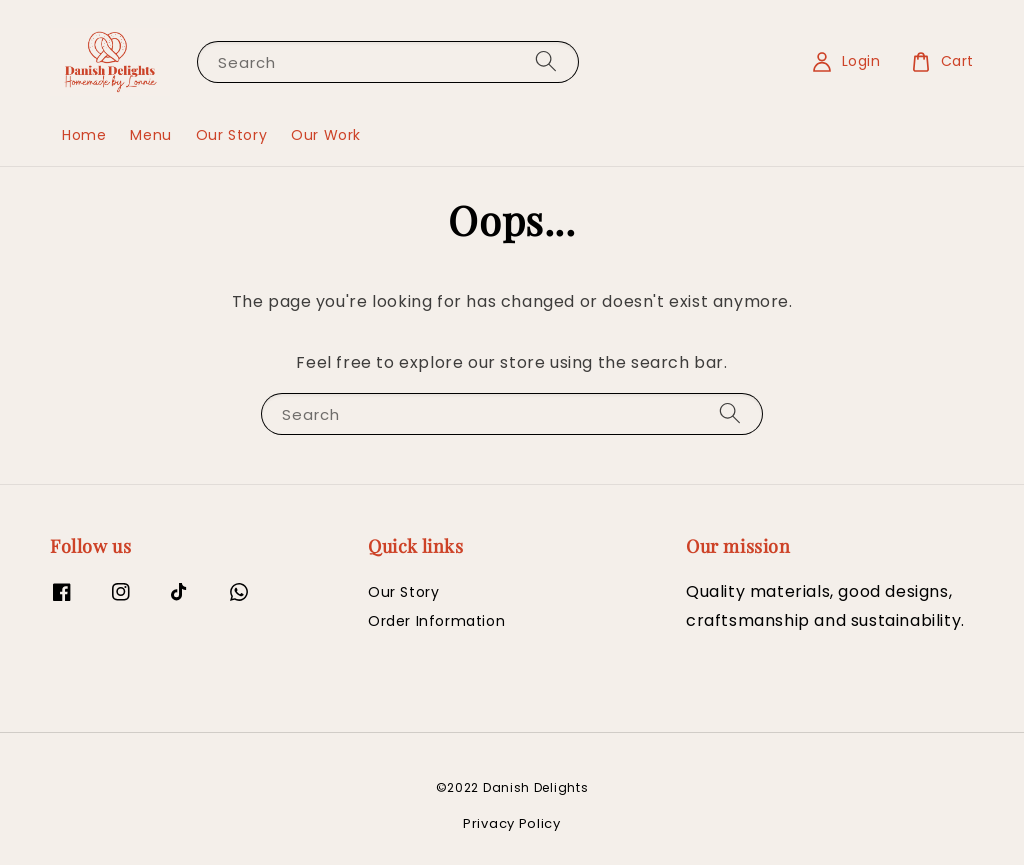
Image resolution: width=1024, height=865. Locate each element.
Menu (150, 135)
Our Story (231, 135)
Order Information (436, 621)
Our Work (326, 135)
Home (84, 135)
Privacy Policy (512, 823)
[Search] (546, 61)
